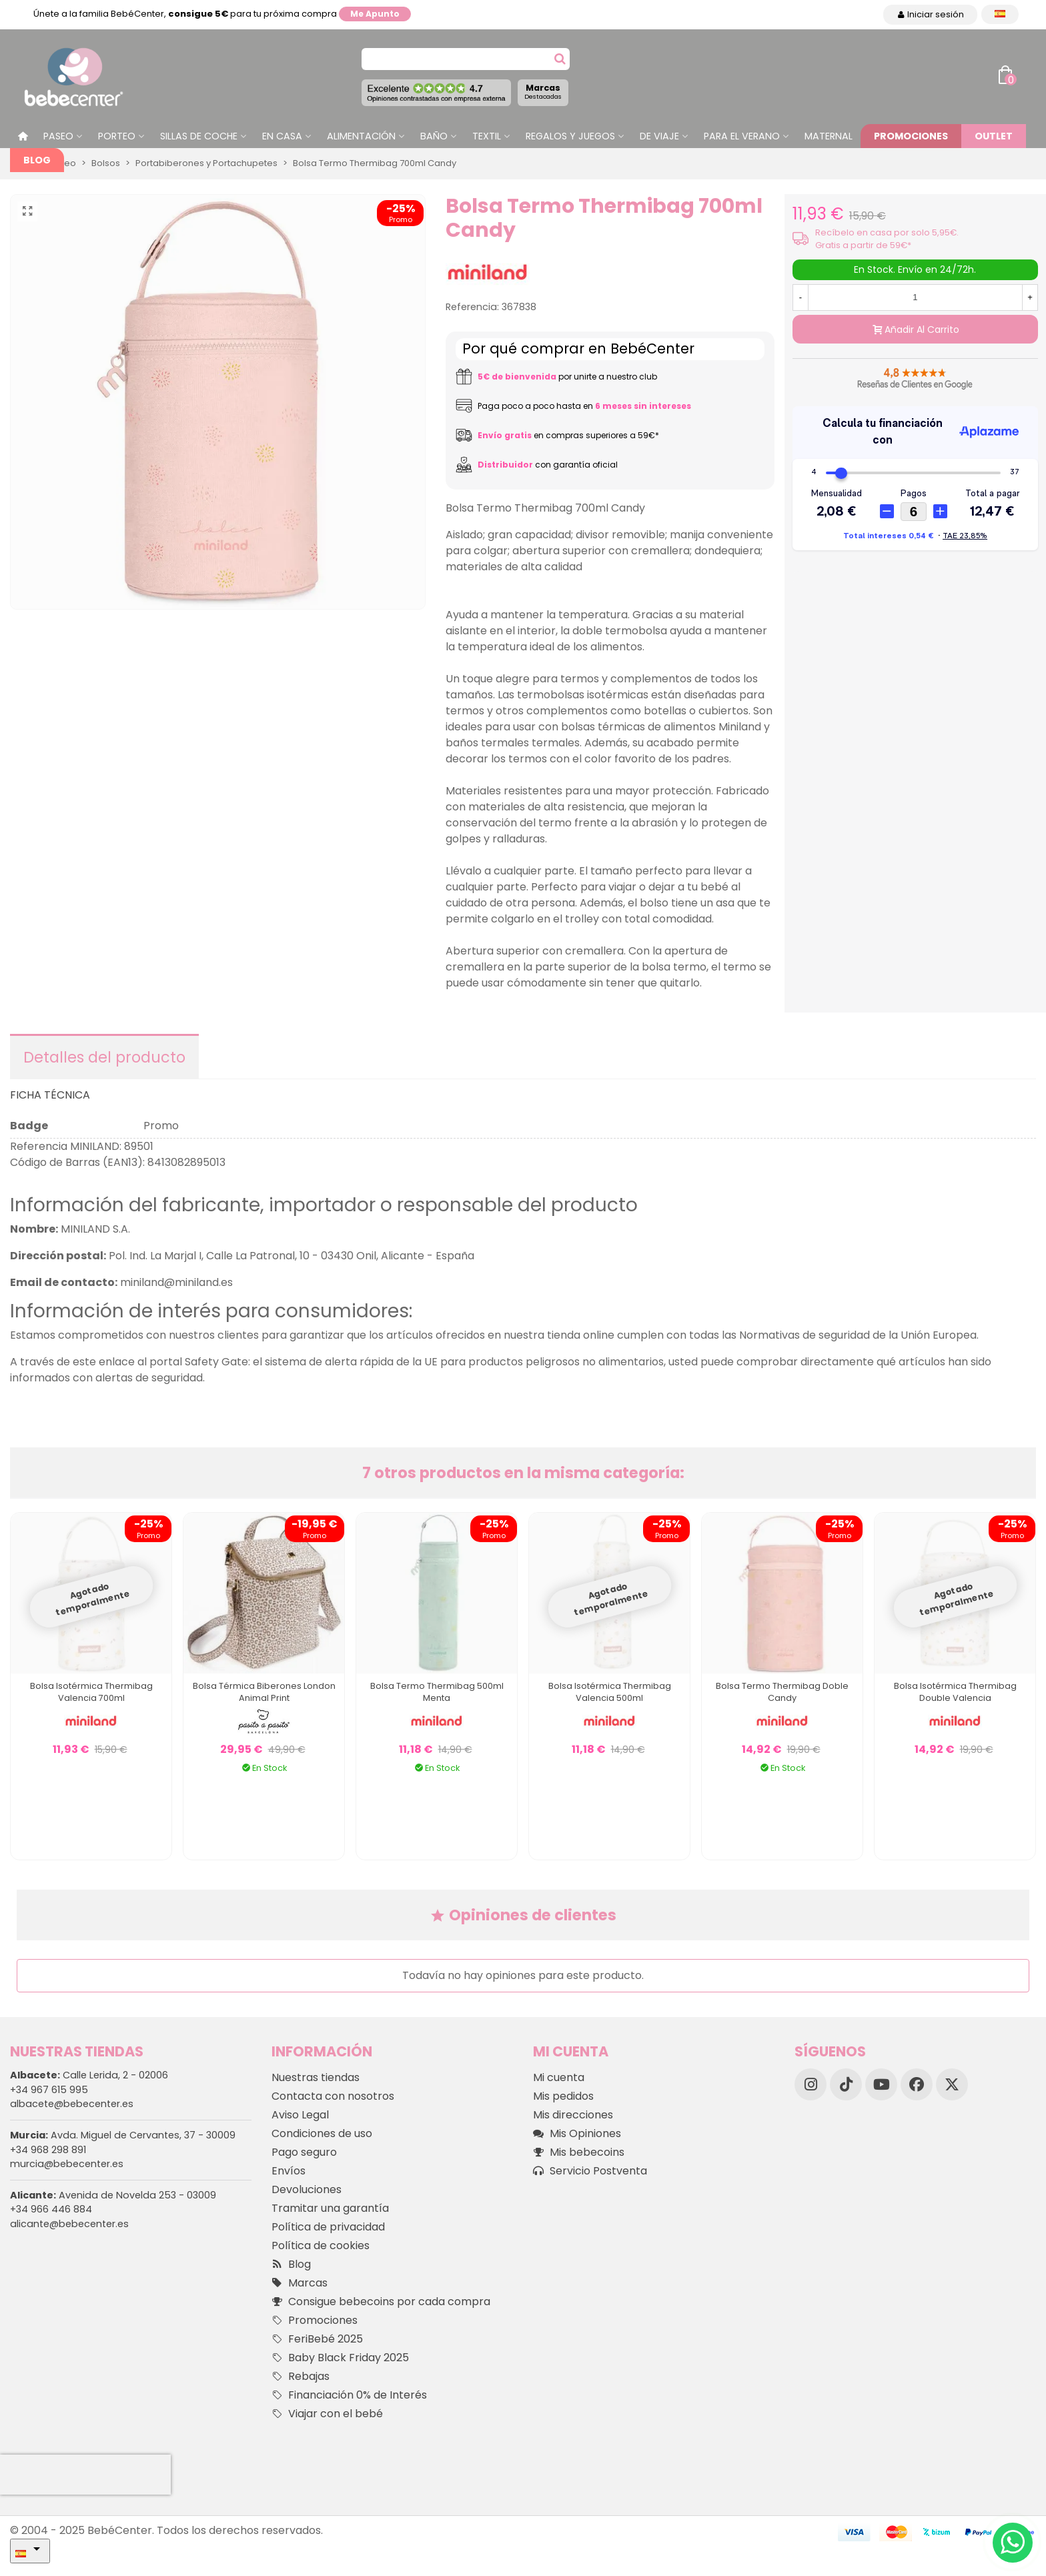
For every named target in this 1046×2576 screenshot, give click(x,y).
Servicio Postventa (590, 2171)
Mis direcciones (573, 2114)
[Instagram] (811, 2084)
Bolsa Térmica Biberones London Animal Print (264, 1692)
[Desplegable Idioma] (1000, 14)
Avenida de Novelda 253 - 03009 (113, 2195)
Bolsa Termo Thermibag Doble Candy (782, 1692)
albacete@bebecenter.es (71, 2103)
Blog (37, 160)
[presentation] (85, 2475)
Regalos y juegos (570, 136)
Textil (486, 136)
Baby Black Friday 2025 (340, 2358)
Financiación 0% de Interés (349, 2395)
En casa (282, 136)
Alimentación (361, 136)
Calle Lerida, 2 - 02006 (89, 2075)
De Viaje (659, 136)
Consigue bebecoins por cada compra (381, 2302)
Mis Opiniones (577, 2134)
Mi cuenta (558, 2077)
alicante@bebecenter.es (69, 2223)
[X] (952, 2084)
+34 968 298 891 (48, 2149)
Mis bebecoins (578, 2152)
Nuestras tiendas (316, 2077)
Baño (434, 136)
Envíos (289, 2170)
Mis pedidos (563, 2096)
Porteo (116, 136)
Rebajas (301, 2377)
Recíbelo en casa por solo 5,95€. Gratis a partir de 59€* (887, 239)
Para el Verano (742, 136)
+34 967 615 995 (49, 2089)
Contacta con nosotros (333, 2096)
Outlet (994, 136)
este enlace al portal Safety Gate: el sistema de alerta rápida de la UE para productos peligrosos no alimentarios (368, 1361)
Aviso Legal (300, 2114)
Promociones (911, 136)
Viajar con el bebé (327, 2414)
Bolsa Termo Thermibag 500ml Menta (437, 1692)
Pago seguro (304, 2152)
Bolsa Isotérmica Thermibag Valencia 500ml (609, 1692)
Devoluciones (307, 2189)
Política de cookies (321, 2245)
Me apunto (375, 13)
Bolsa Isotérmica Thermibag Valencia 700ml (91, 1692)
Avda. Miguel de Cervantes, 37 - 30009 (122, 2135)
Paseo (58, 136)
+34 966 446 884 (51, 2209)
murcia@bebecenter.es (66, 2163)
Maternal (829, 136)
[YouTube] (881, 2084)
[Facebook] (917, 2084)
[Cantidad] (915, 297)
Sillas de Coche (198, 136)
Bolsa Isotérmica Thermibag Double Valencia (955, 1692)
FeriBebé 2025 (317, 2339)
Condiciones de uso (322, 2133)
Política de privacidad (328, 2226)
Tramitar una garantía (330, 2208)
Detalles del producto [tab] (104, 1057)
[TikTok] (846, 2084)
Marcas (543, 91)
